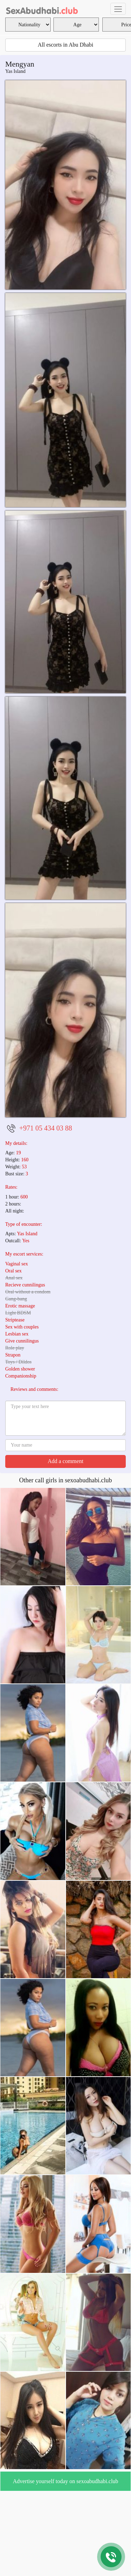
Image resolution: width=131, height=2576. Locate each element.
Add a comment (65, 1461)
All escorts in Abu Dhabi (65, 45)
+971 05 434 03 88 (45, 1128)
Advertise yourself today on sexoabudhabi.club (65, 2481)
